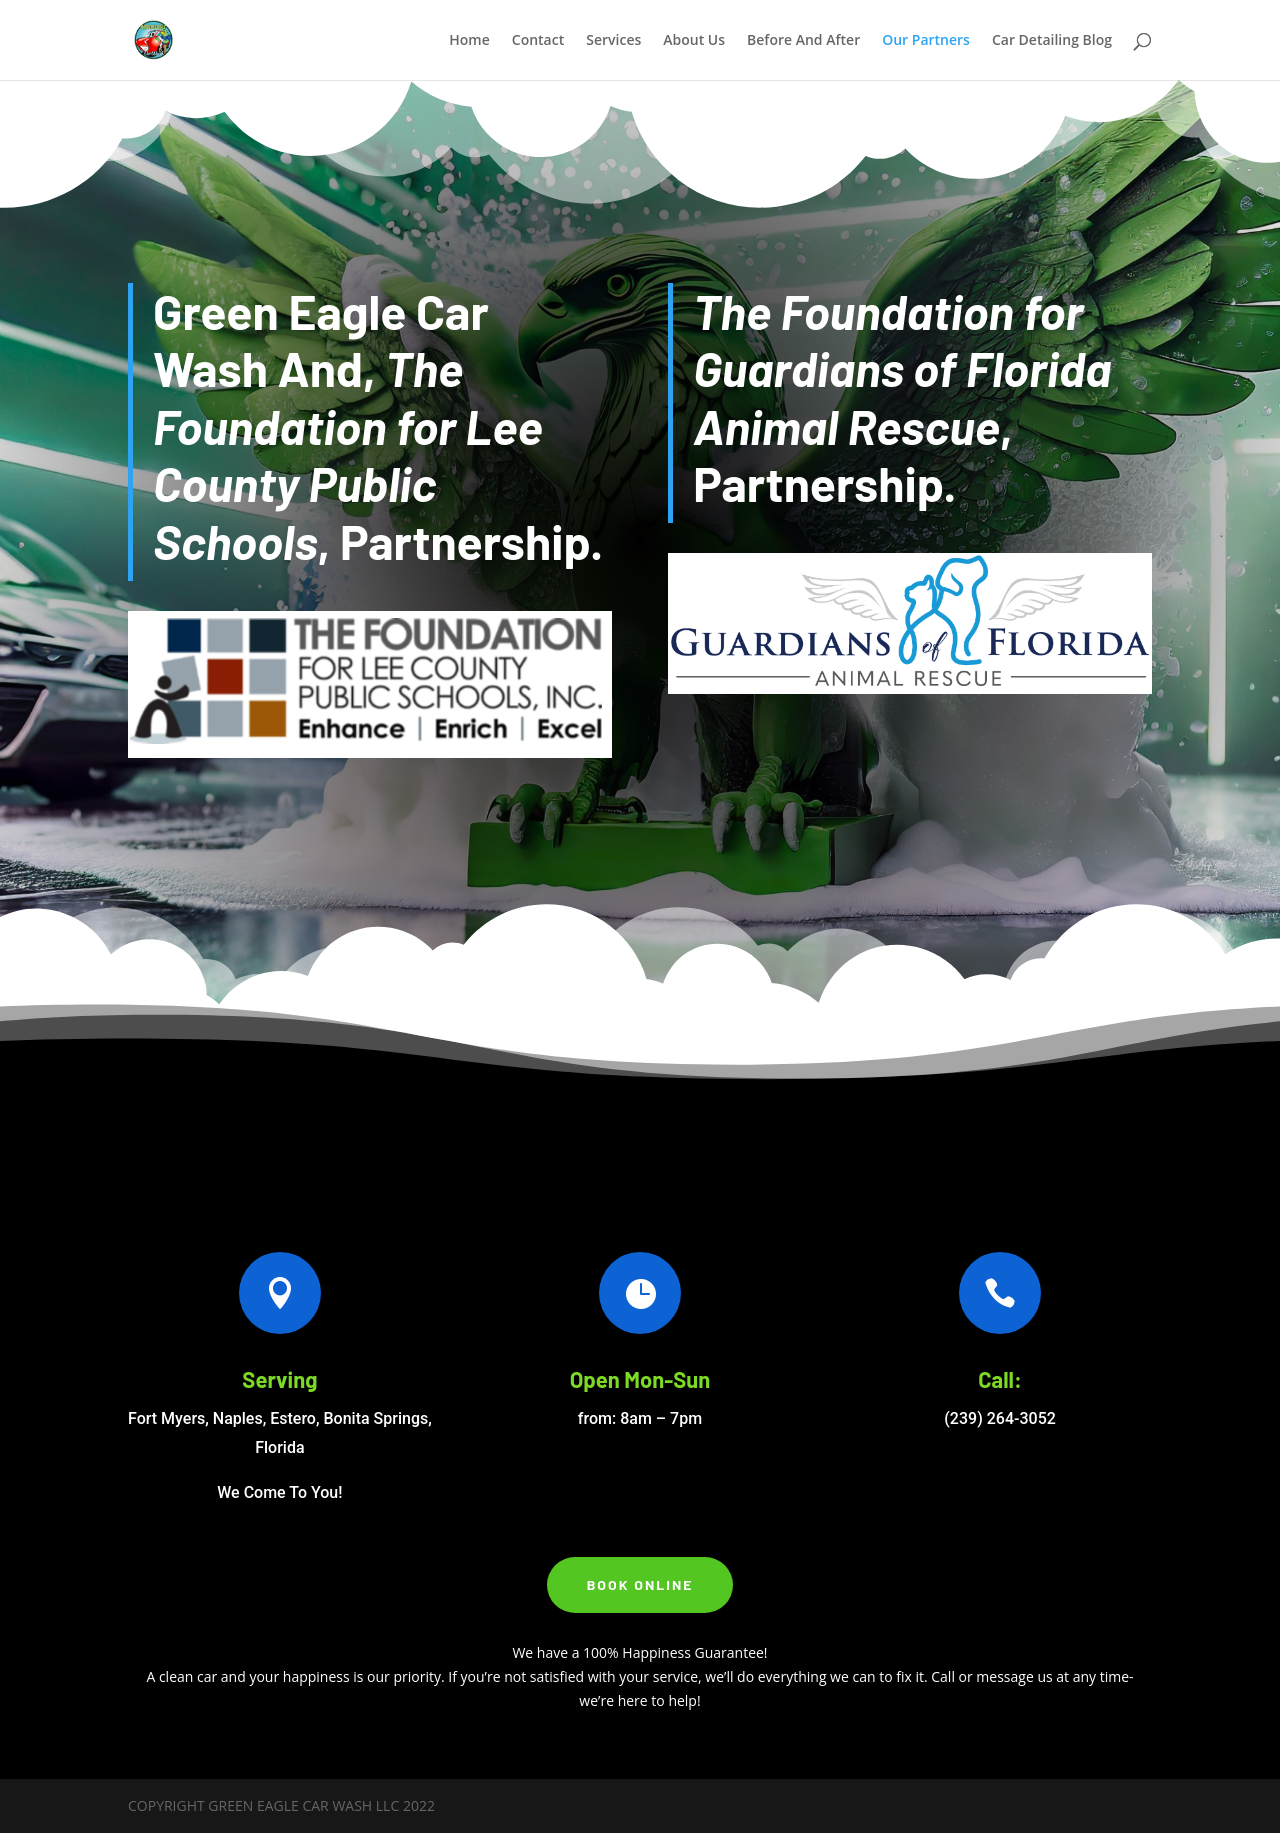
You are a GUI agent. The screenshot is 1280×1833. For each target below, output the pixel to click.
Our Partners (926, 41)
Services (613, 41)
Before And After (803, 41)
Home (469, 41)
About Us (694, 41)
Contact (538, 41)
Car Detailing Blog (1052, 41)
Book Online (640, 1584)
